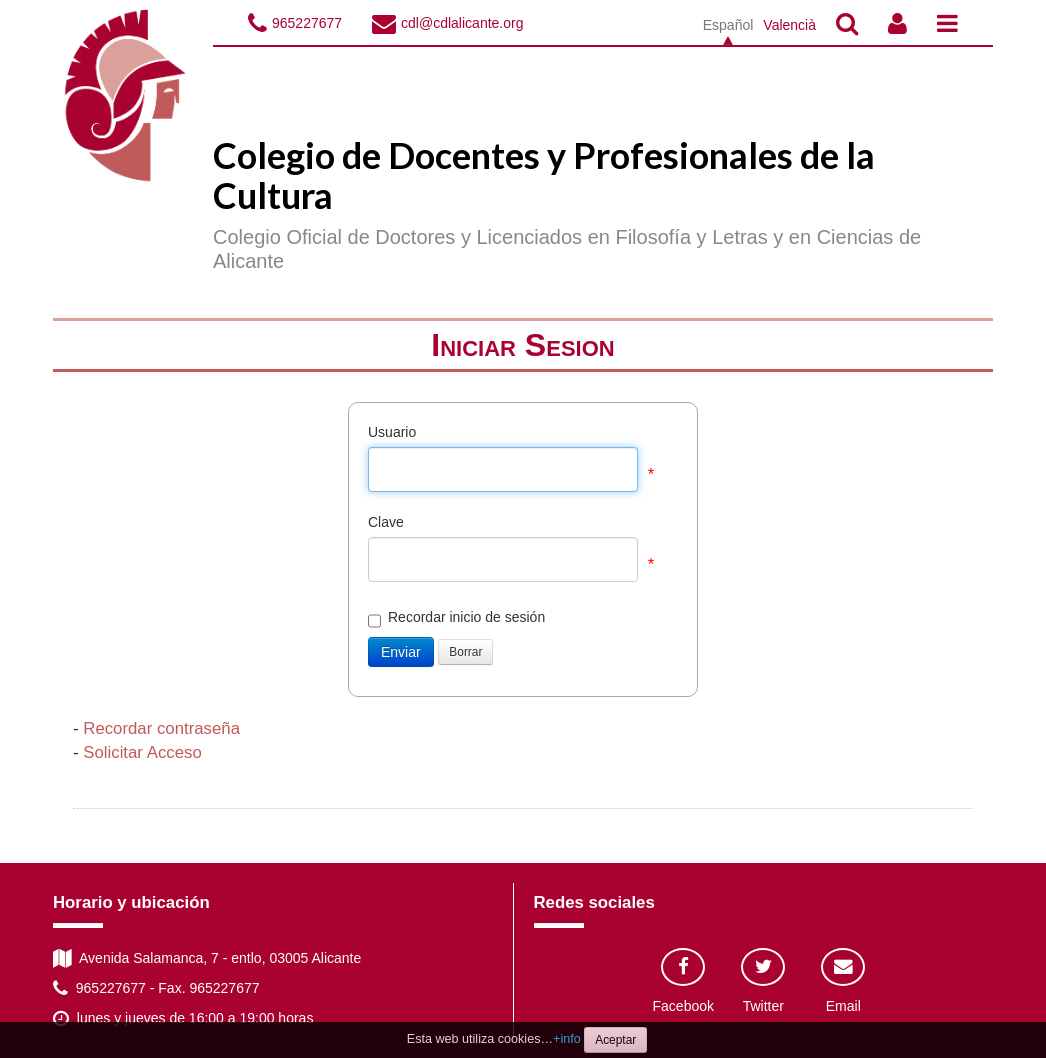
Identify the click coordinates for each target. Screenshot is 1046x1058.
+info (567, 1039)
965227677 (307, 23)
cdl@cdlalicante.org (462, 23)
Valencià (789, 25)
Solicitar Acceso (142, 752)
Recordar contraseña (161, 728)
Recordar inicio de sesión (456, 618)
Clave (386, 522)
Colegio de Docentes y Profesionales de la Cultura (544, 175)
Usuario (392, 432)
